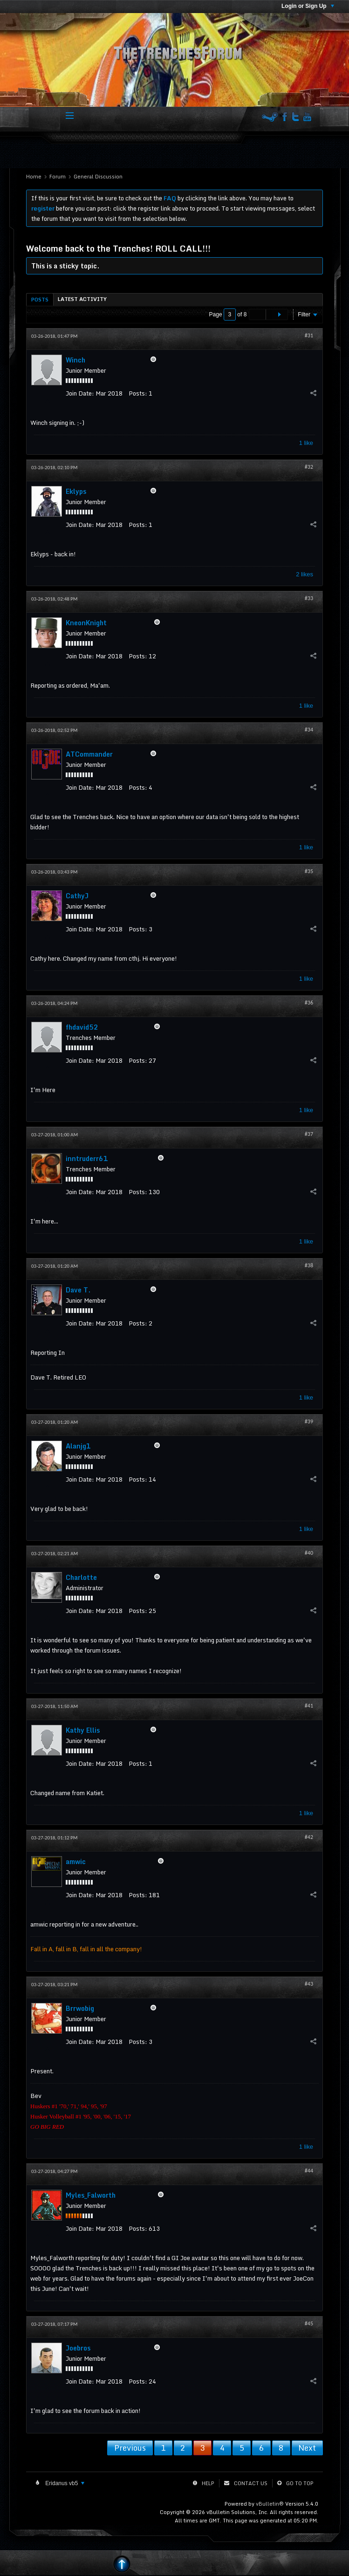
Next (307, 2447)
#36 (309, 1002)
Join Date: (80, 393)
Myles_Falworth (91, 2195)
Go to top (300, 2483)
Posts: (138, 393)
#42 (309, 1837)
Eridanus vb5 (64, 2483)
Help (208, 2483)
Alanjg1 (78, 1446)
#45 (309, 2323)
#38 (309, 1265)
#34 (309, 729)
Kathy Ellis (83, 1730)
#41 (309, 1705)
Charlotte (81, 1577)
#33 (309, 598)
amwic (76, 1861)
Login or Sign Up (307, 6)
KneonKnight (86, 622)
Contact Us (250, 2483)
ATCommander (89, 754)
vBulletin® (270, 2504)
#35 (309, 871)
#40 (309, 1553)
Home (33, 176)
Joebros (78, 2348)
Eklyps (76, 491)
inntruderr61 (87, 1158)
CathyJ (77, 895)
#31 (309, 335)
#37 (309, 1134)
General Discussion (98, 176)
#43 (309, 1984)
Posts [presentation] (39, 299)
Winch (75, 360)
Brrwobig (80, 2008)
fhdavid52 (82, 1027)
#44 (309, 2170)
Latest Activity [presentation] (82, 299)
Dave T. (78, 1290)
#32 (309, 467)
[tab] (40, 299)
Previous (130, 2447)
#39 (309, 1421)
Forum (57, 176)
